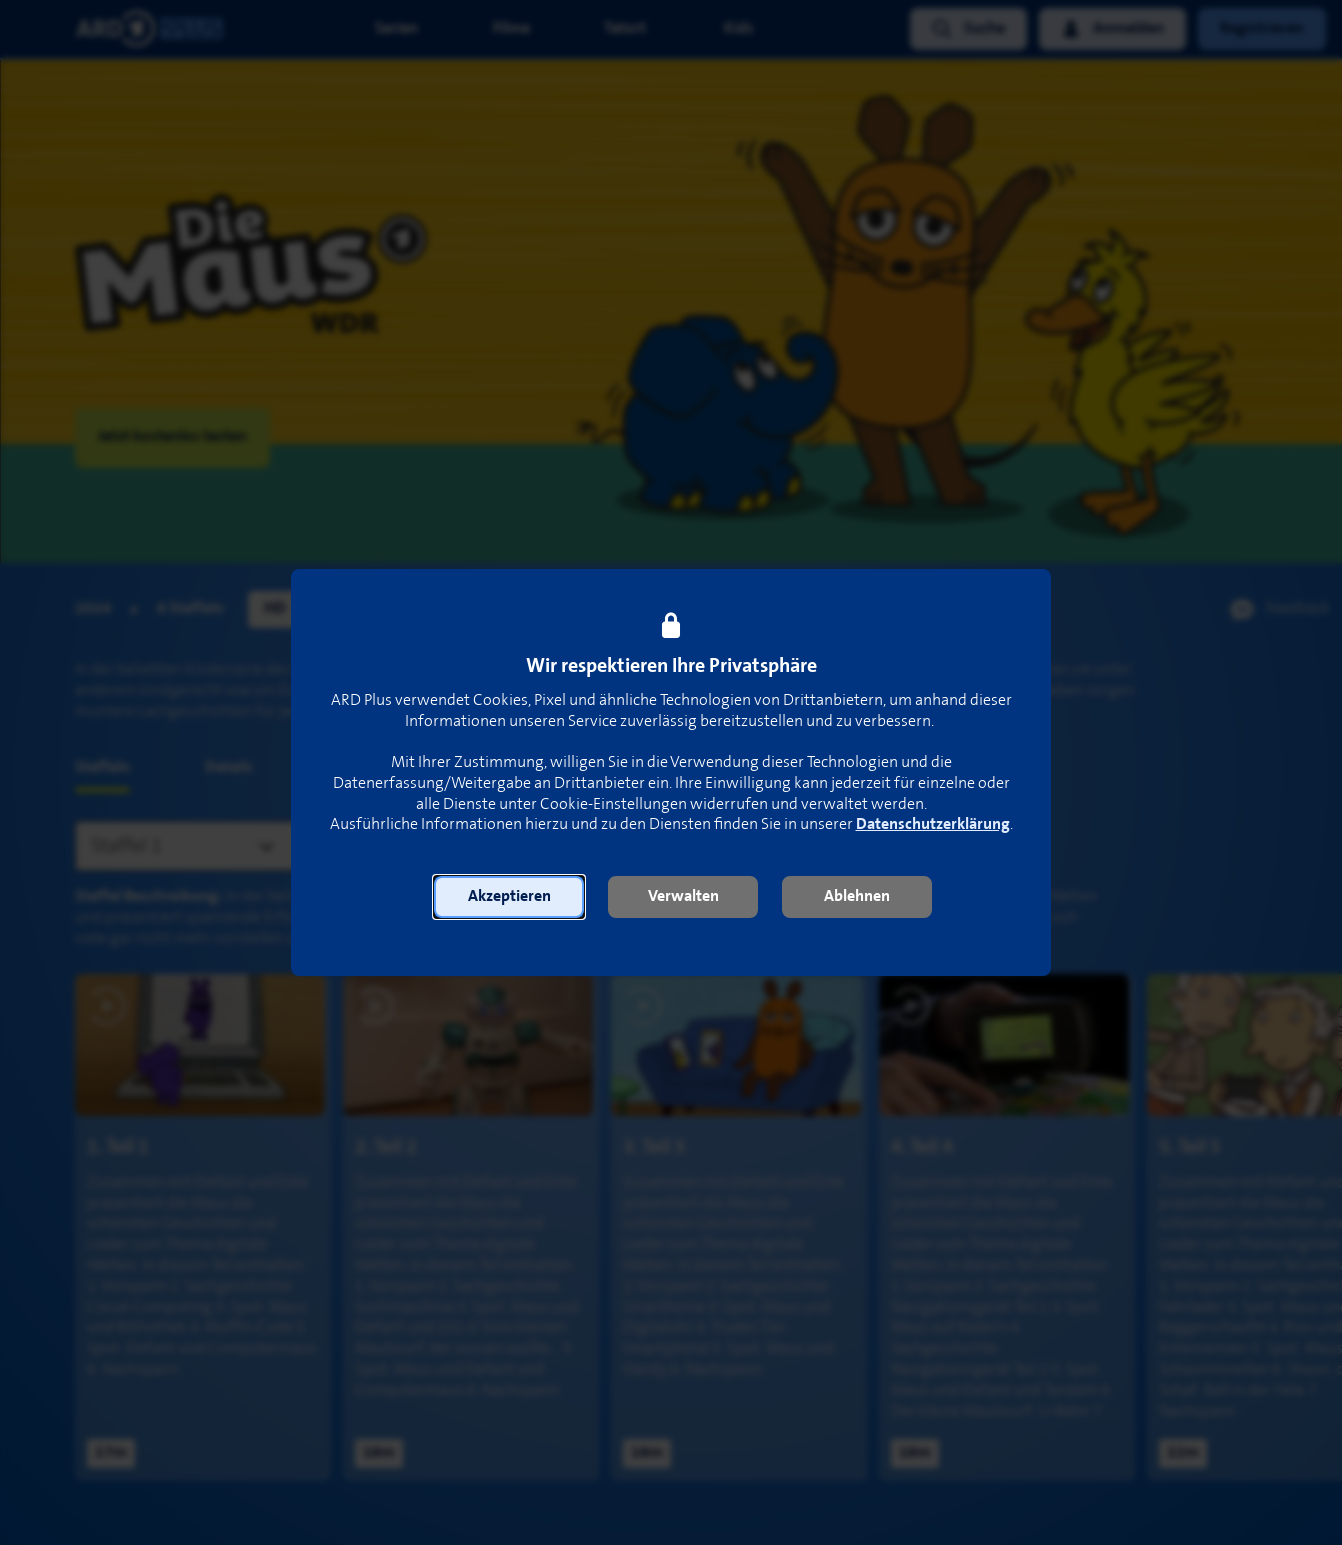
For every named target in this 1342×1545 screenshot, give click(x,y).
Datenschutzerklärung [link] (933, 824)
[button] (509, 897)
